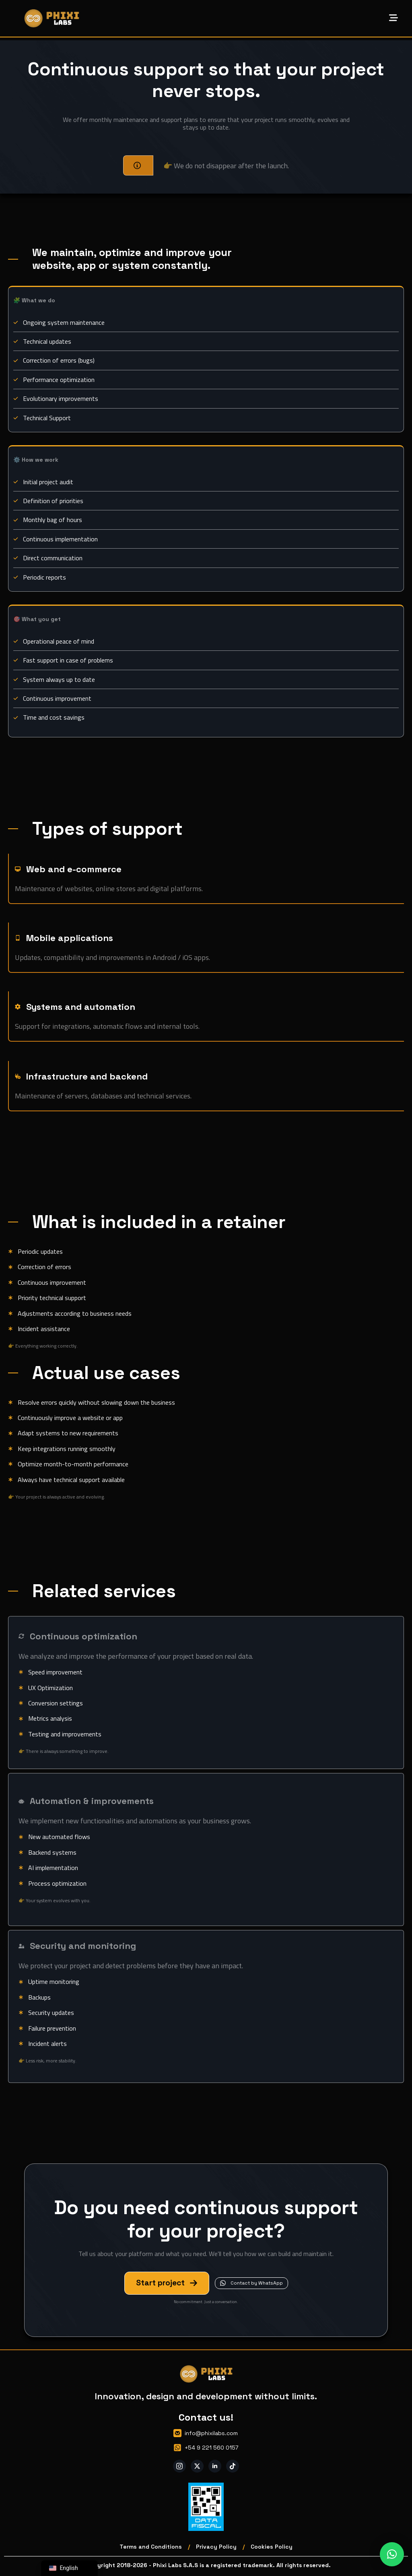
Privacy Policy (216, 2546)
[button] (392, 2554)
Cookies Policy (272, 2546)
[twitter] (197, 2466)
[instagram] (179, 2466)
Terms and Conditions (150, 2546)
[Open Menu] (393, 18)
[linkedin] (214, 2466)
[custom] (232, 2466)
